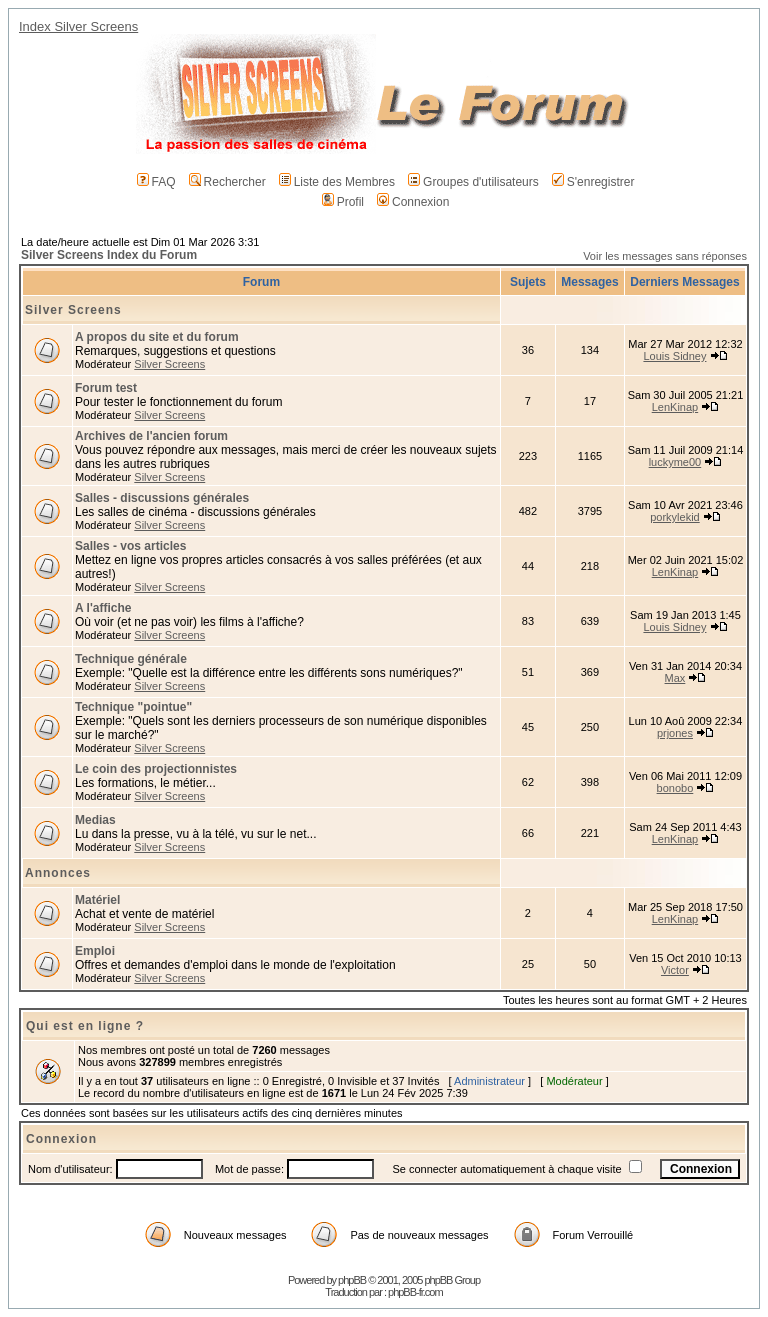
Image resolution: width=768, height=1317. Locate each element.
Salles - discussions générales (162, 498)
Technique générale (131, 659)
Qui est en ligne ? (85, 1026)
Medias (95, 820)
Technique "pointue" (133, 707)
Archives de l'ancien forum (151, 436)
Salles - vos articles (130, 546)
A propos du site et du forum (157, 337)
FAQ (156, 182)
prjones (675, 733)
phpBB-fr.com (415, 1292)
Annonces (58, 873)
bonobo (675, 788)
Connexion (413, 202)
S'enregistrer (593, 182)
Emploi (95, 951)
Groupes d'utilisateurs (473, 182)
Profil (343, 202)
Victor (675, 970)
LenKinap (675, 407)
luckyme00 (675, 462)
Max (675, 678)
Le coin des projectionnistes (156, 769)
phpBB (352, 1280)
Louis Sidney (674, 356)
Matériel (97, 900)
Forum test (106, 388)
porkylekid (675, 517)
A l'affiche (103, 608)
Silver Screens (73, 310)
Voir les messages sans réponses (665, 256)
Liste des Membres (337, 182)
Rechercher (227, 182)
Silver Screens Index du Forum (109, 255)
